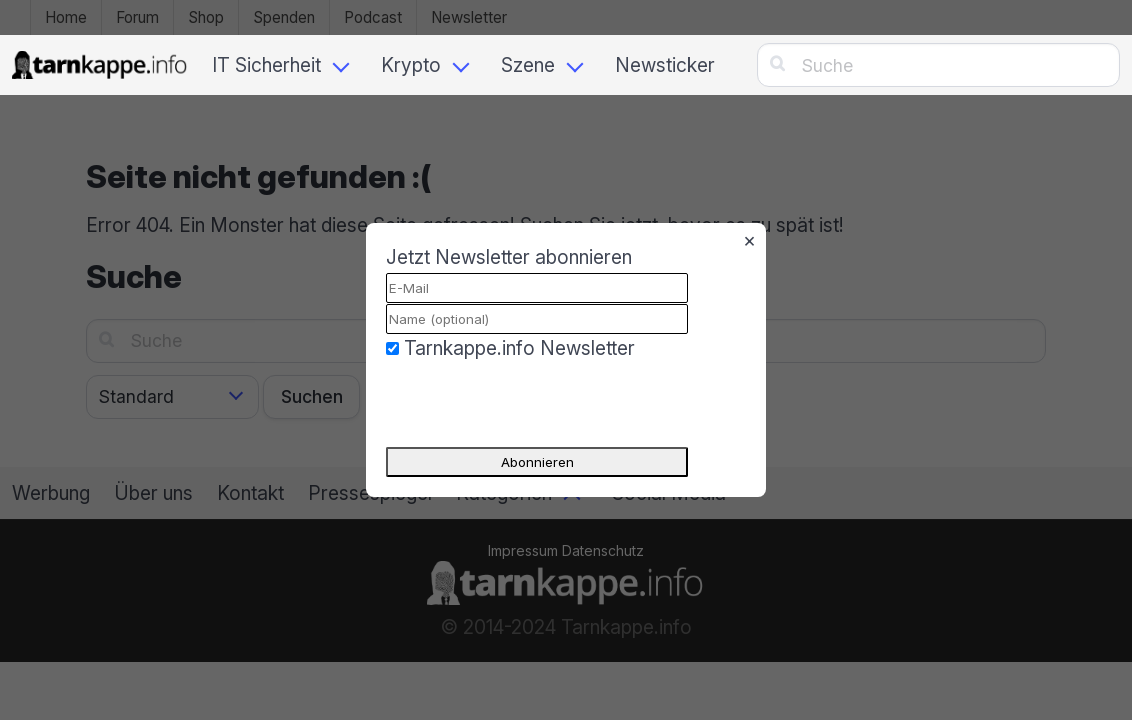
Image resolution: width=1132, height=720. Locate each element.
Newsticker (665, 65)
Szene (528, 65)
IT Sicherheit (266, 65)
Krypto (411, 65)
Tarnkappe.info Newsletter (519, 348)
